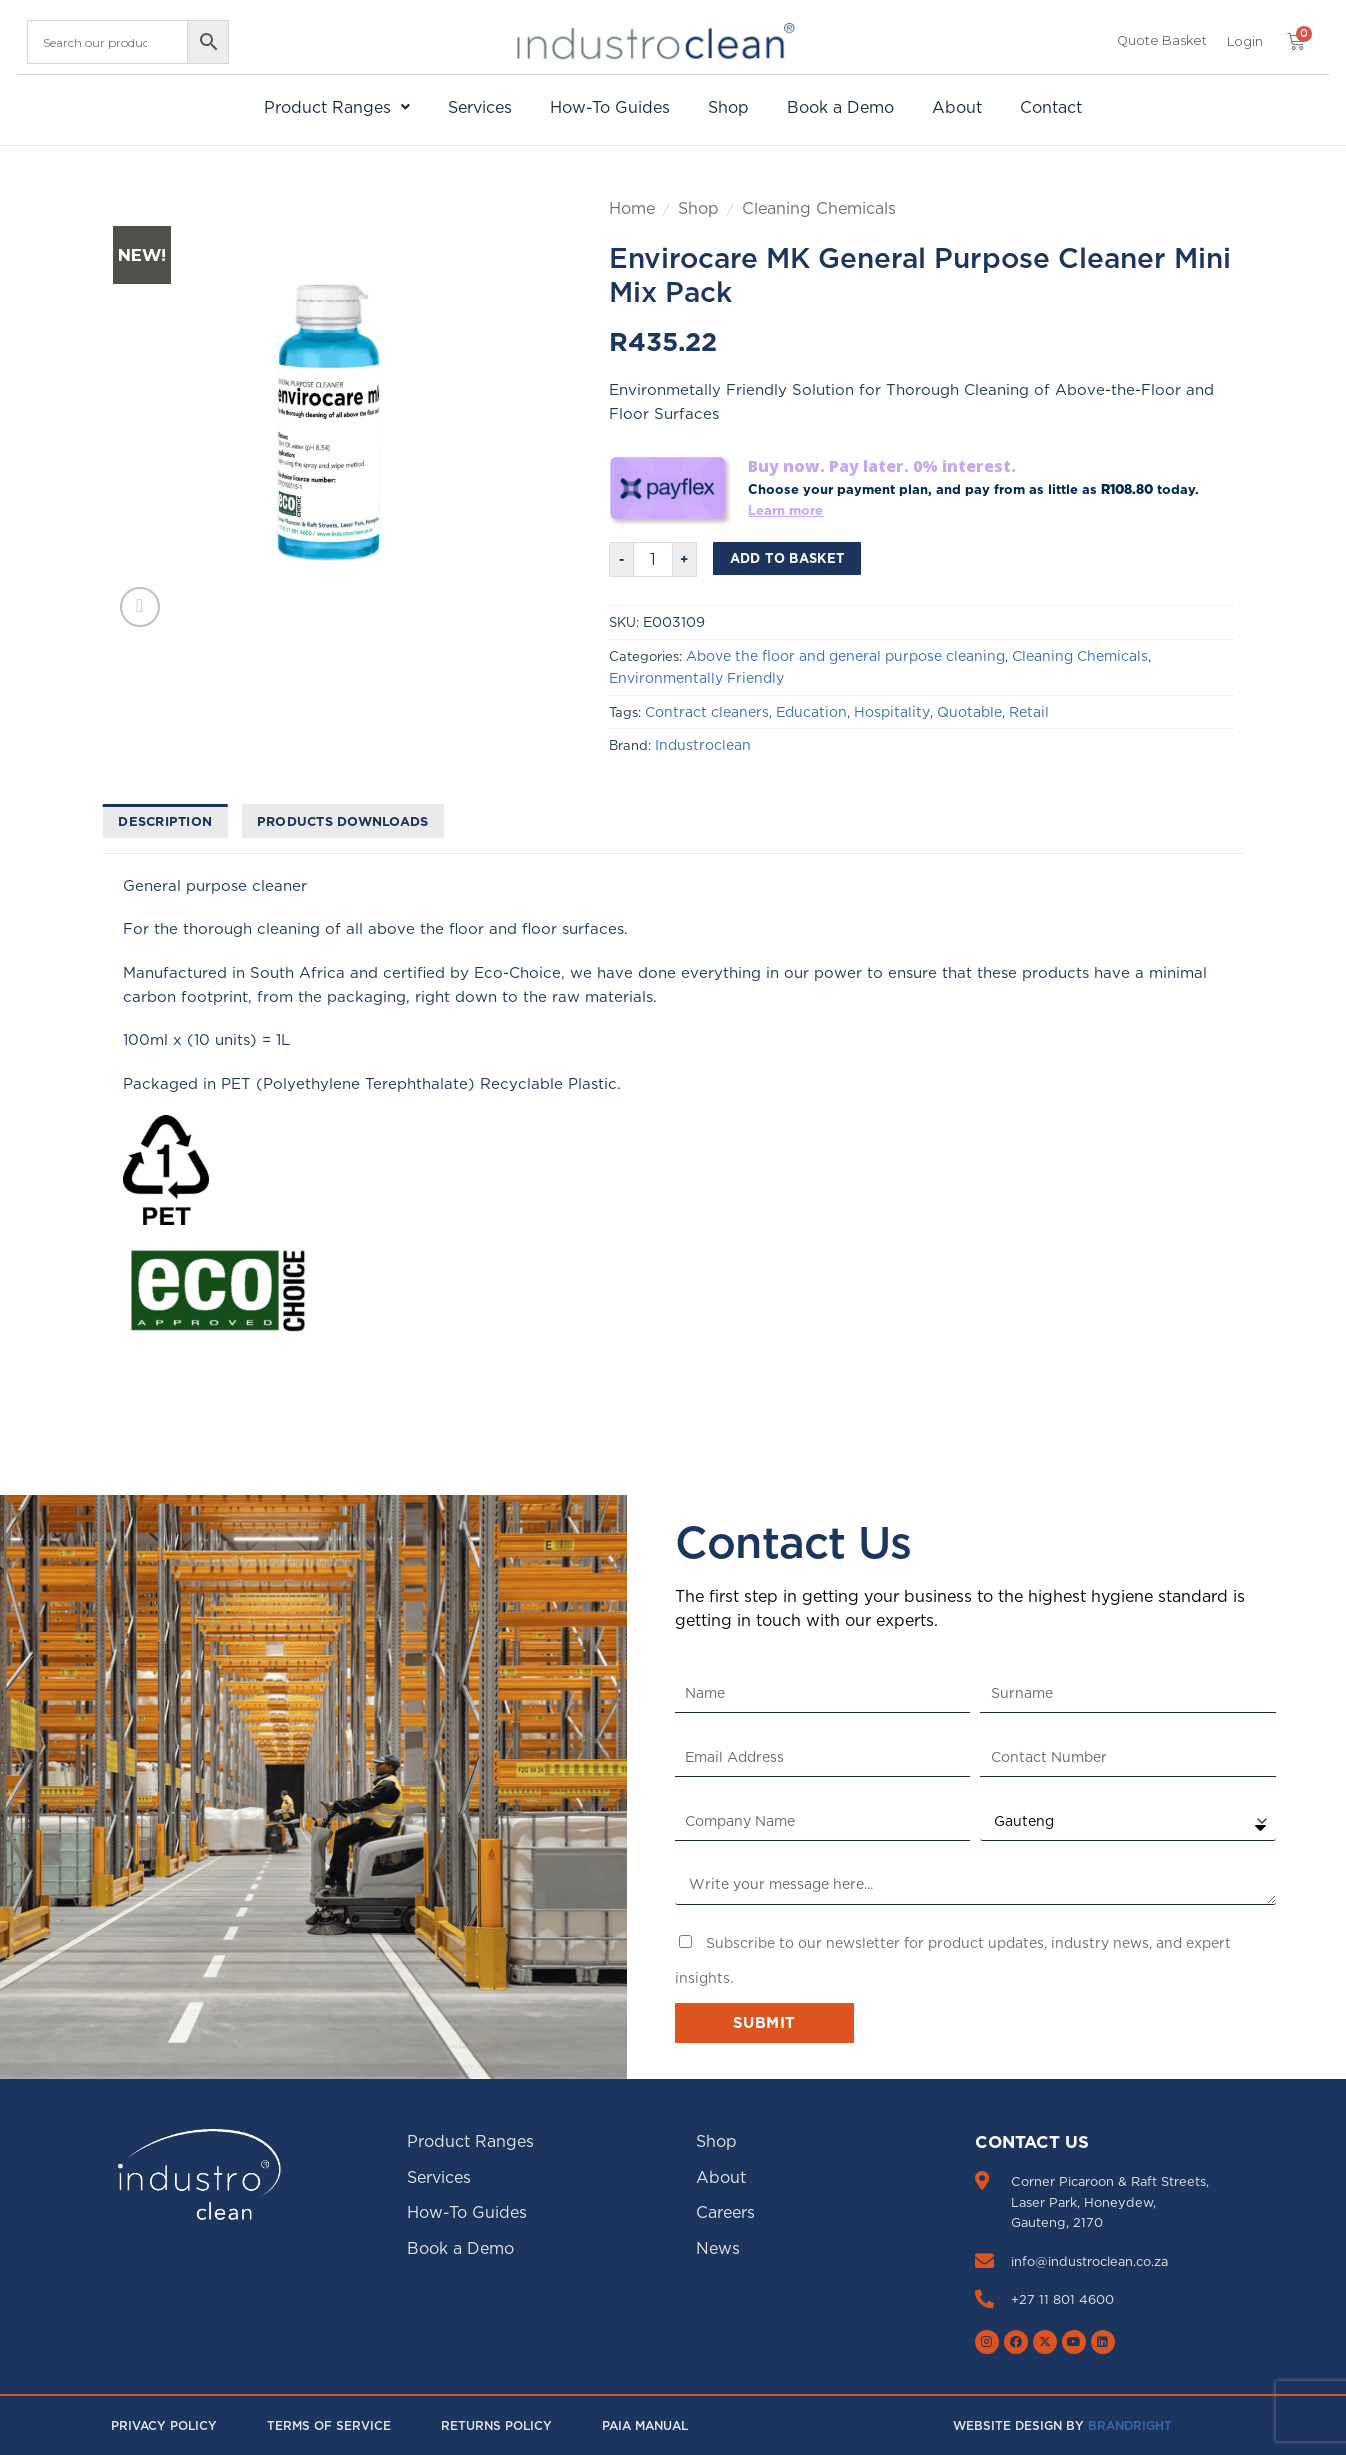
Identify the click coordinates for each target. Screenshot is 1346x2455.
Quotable (969, 712)
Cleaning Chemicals (819, 208)
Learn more (785, 510)
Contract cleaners (707, 712)
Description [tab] (165, 821)
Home (632, 208)
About (957, 107)
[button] (1245, 42)
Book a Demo (840, 107)
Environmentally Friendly (696, 678)
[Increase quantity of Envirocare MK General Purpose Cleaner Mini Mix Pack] (685, 559)
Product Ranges (337, 107)
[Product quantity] (653, 559)
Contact (1051, 107)
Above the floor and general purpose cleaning (845, 656)
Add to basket (787, 558)
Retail (1029, 712)
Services (480, 107)
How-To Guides (610, 107)
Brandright (1130, 2425)
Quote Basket (1162, 40)
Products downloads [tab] (343, 821)
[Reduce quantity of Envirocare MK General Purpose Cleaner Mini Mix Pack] (621, 559)
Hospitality (892, 712)
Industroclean (703, 745)
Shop (728, 107)
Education (811, 712)
